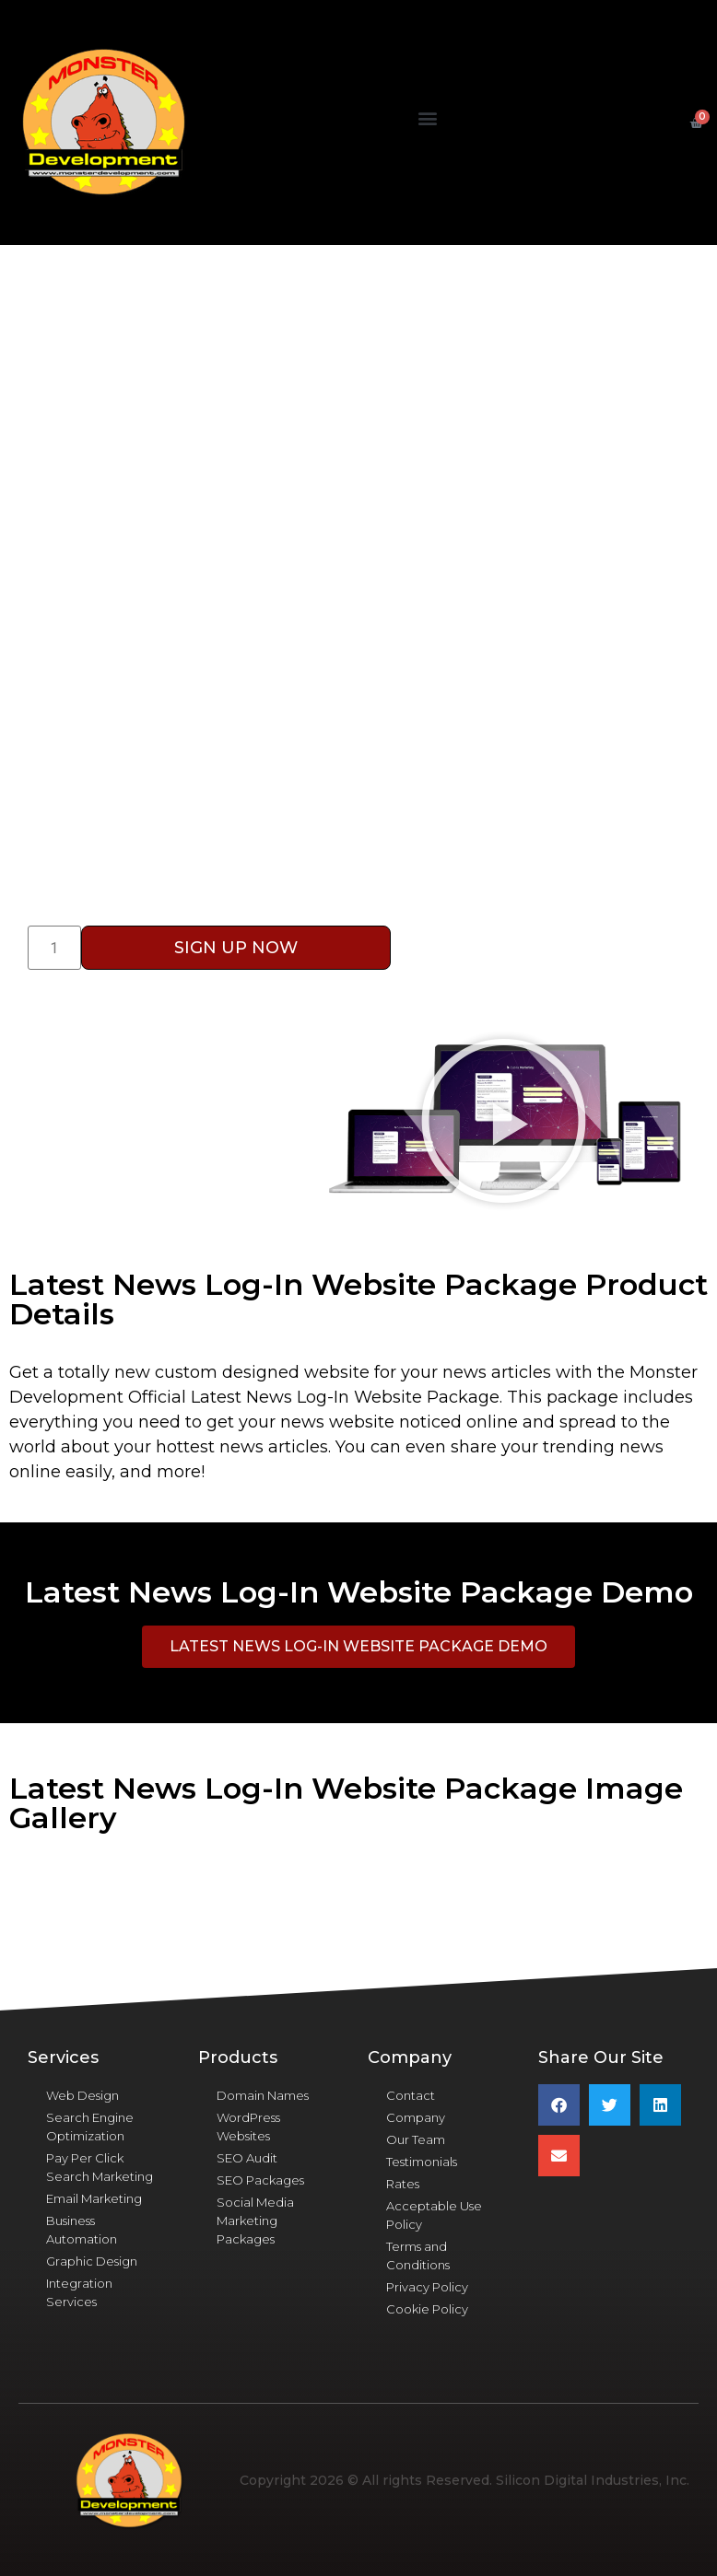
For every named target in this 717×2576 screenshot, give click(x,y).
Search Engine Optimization (90, 2126)
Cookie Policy (427, 2309)
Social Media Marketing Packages (255, 2220)
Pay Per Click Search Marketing (99, 2167)
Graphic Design (91, 2261)
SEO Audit (247, 2158)
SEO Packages (260, 2180)
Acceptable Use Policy (434, 2215)
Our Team (415, 2139)
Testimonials (421, 2161)
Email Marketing (94, 2198)
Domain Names (263, 2095)
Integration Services (79, 2292)
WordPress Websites (248, 2126)
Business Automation (81, 2229)
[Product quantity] (54, 948)
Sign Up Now (236, 948)
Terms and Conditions (418, 2255)
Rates (402, 2183)
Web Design (82, 2095)
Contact (410, 2095)
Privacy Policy (427, 2286)
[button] (428, 118)
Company (415, 2117)
